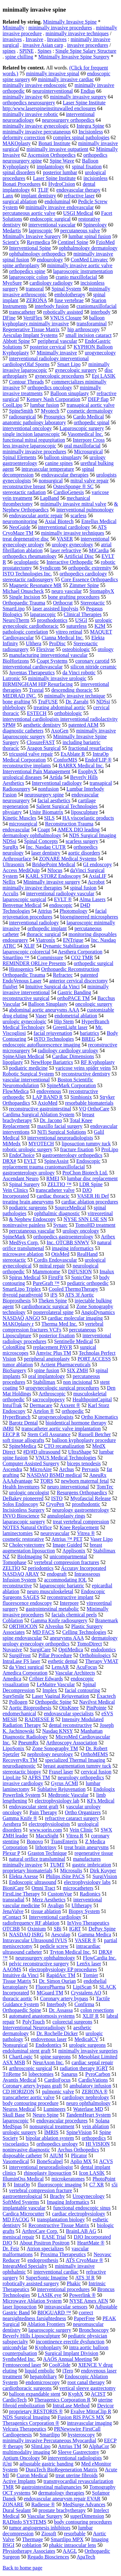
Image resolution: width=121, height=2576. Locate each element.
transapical (101, 783)
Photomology (73, 911)
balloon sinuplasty (63, 457)
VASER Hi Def (93, 1196)
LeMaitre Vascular (56, 1684)
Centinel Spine (73, 242)
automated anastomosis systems (42, 2016)
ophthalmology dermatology (88, 248)
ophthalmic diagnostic (57, 1213)
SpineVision (78, 2132)
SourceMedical (70, 1207)
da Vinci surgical (26, 1667)
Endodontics (48, 2045)
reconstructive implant (70, 1597)
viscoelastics (16, 2144)
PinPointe (96, 1707)
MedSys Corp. (24, 1242)
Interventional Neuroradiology (34, 2027)
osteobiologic (76, 649)
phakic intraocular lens (72, 2545)
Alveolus (54, 1626)
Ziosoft (48, 2533)
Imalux (106, 1271)
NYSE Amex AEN (88, 2301)
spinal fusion (83, 887)
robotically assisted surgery (31, 2283)
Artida (55, 777)
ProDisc (57, 643)
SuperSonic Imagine (47, 2277)
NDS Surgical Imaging (26, 2417)
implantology (50, 166)
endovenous (48, 1091)
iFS (53, 1295)
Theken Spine (52, 1300)
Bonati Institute (54, 143)
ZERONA (36, 300)
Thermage (32, 2539)
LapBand (49, 498)
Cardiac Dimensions (73, 1056)
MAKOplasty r (18, 1324)
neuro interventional (68, 1486)
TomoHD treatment (95, 1225)
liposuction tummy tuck (86, 1143)
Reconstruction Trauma (69, 823)
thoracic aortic (17, 1998)
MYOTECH (41, 1143)
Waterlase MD (88, 2109)
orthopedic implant (46, 928)
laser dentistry (45, 853)
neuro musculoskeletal (50, 1591)
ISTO (57, 1498)
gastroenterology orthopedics (72, 1155)
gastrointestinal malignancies (52, 2487)
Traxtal (36, 690)
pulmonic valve (58, 2091)
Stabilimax (44, 1382)
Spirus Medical (24, 1277)
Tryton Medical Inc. (70, 1952)
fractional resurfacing (90, 748)
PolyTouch (33, 2021)
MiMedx (12, 1143)
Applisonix (73, 1550)
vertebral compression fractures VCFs (53, 1326)
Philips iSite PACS (65, 1876)
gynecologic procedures (59, 376)
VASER (65, 538)
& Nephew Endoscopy (32, 1219)
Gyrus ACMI (64, 1783)
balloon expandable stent (34, 2394)
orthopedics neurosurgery (29, 102)
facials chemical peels (74, 1614)
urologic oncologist (29, 1492)
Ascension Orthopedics (51, 155)
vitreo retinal (69, 632)
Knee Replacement (79, 1527)
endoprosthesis (42, 2260)
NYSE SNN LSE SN (85, 1219)
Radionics (90, 1894)
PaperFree (84, 2318)
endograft (56, 1574)
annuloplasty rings (66, 1516)
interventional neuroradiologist (41, 2167)
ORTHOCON (23, 1626)
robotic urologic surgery (27, 1149)
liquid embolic (40, 2370)
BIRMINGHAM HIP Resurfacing (38, 684)
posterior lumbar (60, 172)
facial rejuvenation (53, 1033)
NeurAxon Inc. (48, 2062)
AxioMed (47, 1103)
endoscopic (60, 905)
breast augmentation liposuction (52, 1547)
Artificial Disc (79, 556)
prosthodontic (86, 1504)
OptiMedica (70, 1649)
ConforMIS (65, 759)
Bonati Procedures (22, 184)
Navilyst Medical (97, 1702)
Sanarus (69, 2074)
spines (9, 51)
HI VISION (98, 2144)
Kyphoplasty (48, 2347)
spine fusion (46, 1370)
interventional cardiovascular (33, 666)
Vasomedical (16, 2161)
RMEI (52, 1178)
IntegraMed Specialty (25, 2266)
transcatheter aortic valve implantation (61, 1428)
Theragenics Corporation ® (31, 2423)
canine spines (59, 463)
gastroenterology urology (29, 1172)
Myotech (50, 411)
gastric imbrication (91, 1864)
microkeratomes (68, 2179)
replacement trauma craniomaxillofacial (44, 1167)
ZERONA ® (94, 2091)
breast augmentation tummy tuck (77, 1766)
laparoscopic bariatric (62, 1585)
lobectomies (40, 2074)
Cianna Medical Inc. (63, 637)
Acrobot (96, 882)
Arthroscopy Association (71, 1742)
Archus (66, 1469)
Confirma (84, 2004)
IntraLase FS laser (21, 1661)
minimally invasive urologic (57, 678)
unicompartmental (68, 1556)
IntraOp (22, 2184)
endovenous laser (49, 2039)
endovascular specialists (69, 1713)
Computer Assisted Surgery (31, 1463)
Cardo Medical (88, 416)
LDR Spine (90, 1184)
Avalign (55, 1905)
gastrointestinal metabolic (52, 1609)
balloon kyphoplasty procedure (84, 1440)
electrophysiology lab (57, 1800)
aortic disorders (84, 853)
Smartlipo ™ (16, 957)
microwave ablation (23, 1254)
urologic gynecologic (24, 1021)
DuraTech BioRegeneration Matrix (61, 2469)
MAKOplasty (17, 143)
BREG (89, 1039)
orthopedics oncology (49, 387)
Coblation (13, 1620)
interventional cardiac (56, 2272)
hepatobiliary (43, 2376)
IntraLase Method (71, 2405)
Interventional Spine (30, 248)
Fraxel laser (61, 1771)
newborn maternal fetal (85, 1481)
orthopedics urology (57, 2144)
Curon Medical (32, 2475)
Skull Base (14, 2115)
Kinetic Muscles (19, 818)
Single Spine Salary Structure (85, 51)
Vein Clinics (15, 1190)
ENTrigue (73, 940)
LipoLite (12, 1777)
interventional (95, 538)
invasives (12, 39)
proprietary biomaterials (27, 1870)
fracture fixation (77, 1149)
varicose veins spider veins (83, 1068)
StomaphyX (101, 591)
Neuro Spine (45, 2115)
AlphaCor (99, 2446)
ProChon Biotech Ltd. (85, 1172)
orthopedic (73, 1411)
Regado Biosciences (48, 2557)
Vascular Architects (75, 1673)
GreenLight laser (70, 1027)
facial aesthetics (53, 800)
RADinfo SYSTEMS (24, 2522)
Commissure (50, 957)
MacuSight (47, 1835)
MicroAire (41, 1469)
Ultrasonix (14, 864)
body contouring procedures (83, 2522)
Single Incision (24, 597)
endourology (50, 259)
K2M (100, 626)
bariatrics (89, 1033)
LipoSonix (14, 1748)
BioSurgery (14, 1370)
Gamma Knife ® (20, 1818)
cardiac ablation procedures (89, 1201)
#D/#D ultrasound (41, 1452)
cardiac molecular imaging (75, 1318)
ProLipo (109, 1149)
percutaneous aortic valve (29, 213)
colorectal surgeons (72, 2021)
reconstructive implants (27, 765)
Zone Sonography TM (55, 1748)
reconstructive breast (24, 486)
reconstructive (17, 1585)
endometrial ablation (76, 1015)
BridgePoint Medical (54, 864)
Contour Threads (26, 381)
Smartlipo (50, 2434)
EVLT (30, 1161)
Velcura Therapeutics (24, 2429)
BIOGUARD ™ (54, 2312)
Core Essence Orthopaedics (89, 579)
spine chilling (19, 56)
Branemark (106, 1620)
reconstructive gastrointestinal (40, 1108)
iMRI (8, 1428)
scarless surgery (82, 841)
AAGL (70, 2551)
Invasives (56, 39)
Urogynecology (89, 2196)
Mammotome (46, 1271)
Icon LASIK (92, 2173)
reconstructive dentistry (86, 1074)
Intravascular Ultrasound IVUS (35, 1940)
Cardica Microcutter (23, 2213)
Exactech (106, 1696)
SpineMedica (22, 1446)
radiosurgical (22, 416)
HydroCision (61, 184)
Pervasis (90, 1469)
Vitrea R (75, 1835)
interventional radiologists (75, 2458)
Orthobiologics (95, 1655)
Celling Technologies (84, 1632)
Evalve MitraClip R (91, 2411)
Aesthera (12, 1824)
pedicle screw (54, 1946)
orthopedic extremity (90, 568)
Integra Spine (90, 126)
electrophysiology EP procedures (63, 1969)
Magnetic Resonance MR (35, 585)
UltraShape (79, 1452)
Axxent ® (70, 1405)
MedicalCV (86, 2039)
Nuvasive (12, 1649)
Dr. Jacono (51, 1120)
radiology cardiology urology (68, 1050)
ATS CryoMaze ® (84, 2260)
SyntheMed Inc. (19, 2359)
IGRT (75, 1928)
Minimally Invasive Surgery (32, 236)
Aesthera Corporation (80, 951)
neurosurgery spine (44, 794)
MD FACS (43, 1632)
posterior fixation (57, 1335)
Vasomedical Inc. (85, 434)
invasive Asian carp (43, 45)
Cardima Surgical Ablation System (38, 1114)
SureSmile (13, 1696)
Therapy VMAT (101, 1661)
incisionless (96, 178)
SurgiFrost (20, 1655)
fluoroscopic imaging (59, 2184)
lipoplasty (13, 1062)
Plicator (79, 2155)
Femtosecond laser (22, 2365)
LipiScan (82, 1987)
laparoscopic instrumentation (83, 271)
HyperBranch (16, 1417)
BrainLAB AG (81, 2231)
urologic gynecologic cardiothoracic (57, 623)
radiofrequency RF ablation (31, 1923)
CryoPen (55, 1504)
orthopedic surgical (93, 963)
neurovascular (54, 1533)
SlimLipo (40, 2446)
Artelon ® (43, 1411)
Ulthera (33, 643)
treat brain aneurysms (86, 1847)
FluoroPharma (50, 1987)
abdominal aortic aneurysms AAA (44, 1010)
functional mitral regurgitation (34, 440)
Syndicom (50, 568)
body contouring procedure (30, 2103)
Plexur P (11, 1853)
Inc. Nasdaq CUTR (46, 847)
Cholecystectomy (27, 1545)
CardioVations (93, 2080)
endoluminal (57, 201)
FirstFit (55, 1277)
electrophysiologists (49, 1824)
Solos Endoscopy (20, 1504)
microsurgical (23, 823)
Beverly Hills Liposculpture (31, 2336)
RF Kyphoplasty (98, 1062)
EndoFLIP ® (98, 759)
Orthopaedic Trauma (24, 602)
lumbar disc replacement (92, 1178)
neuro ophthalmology (88, 2103)
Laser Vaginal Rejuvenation (60, 1696)
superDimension (87, 2516)
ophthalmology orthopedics (37, 254)
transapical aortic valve (91, 405)
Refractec (63, 975)
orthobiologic (68, 713)
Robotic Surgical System (28, 1074)
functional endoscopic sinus (82, 2208)
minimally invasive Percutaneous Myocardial (49, 2440)
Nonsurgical (15, 2045)
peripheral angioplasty (47, 1359)
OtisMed (60, 1254)
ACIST (98, 2394)
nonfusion (48, 789)
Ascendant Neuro (21, 1178)
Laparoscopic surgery (81, 428)
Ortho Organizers (83, 1812)
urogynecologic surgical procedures (62, 1388)
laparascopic (43, 614)
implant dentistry (38, 195)
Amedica (12, 1678)
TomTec (104, 1486)
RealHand (87, 1254)
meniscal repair (18, 2237)
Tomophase (14, 1562)
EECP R (11, 1434)
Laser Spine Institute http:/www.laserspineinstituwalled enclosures (54, 105)
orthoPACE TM (73, 998)
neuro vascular (67, 591)
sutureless (76, 626)
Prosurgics (54, 416)
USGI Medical (78, 213)
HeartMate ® (91, 2242)
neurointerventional (52, 91)
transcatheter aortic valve (29, 2097)
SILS (49, 818)
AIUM (56, 2155)
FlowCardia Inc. (99, 1958)
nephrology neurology (50, 1754)
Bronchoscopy (94, 2330)
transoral (35, 288)
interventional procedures (63, 2289)
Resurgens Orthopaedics (82, 1492)
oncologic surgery (93, 1004)
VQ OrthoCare (94, 1108)
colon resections (97, 2010)
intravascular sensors (65, 2306)
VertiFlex (33, 318)
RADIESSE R (39, 1719)
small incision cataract (89, 335)
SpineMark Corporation (71, 1085)
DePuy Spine (102, 1928)
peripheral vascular (57, 341)
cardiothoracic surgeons (27, 2388)
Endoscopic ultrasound (32, 1882)
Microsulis (71, 1870)
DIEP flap (98, 399)
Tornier (90, 1975)
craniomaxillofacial (96, 306)
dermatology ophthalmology (32, 835)
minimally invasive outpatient (57, 149)
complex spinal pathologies (81, 137)
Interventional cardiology (55, 1917)
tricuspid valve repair (31, 754)
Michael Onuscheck (23, 591)
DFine (9, 318)
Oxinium (36, 1928)
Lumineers (55, 2109)
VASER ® (85, 1940)
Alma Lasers (92, 899)
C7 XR (96, 2184)
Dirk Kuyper (103, 1870)
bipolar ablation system (50, 2138)
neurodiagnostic (19, 1766)
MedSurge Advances (84, 2504)
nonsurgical (51, 480)
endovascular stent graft (33, 1806)
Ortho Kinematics (99, 1417)
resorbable (75, 2533)
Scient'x (11, 242)
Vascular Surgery (44, 2516)
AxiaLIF (97, 876)
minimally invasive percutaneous (37, 131)
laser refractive (65, 550)
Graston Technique (47, 1853)
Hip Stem (64, 1021)
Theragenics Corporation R (62, 2400)
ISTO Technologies (54, 1039)
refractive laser (79, 195)
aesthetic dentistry (42, 725)
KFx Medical (101, 1800)
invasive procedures (87, 45)
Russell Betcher (94, 1434)
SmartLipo (14, 608)
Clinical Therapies (82, 614)
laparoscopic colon (28, 277)
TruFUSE (48, 701)
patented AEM (83, 725)
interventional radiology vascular (60, 893)
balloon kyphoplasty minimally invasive (54, 320)
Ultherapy (81, 1905)
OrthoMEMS (94, 1754)
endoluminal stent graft (26, 2051)
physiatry (12, 812)
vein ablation (95, 2126)
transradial (14, 1899)
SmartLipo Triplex (22, 1289)
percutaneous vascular (32, 1231)
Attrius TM (69, 2446)
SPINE (26, 51)
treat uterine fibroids (76, 2475)
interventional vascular (52, 224)
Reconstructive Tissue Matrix (58, 2225)
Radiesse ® (43, 2504)
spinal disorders (19, 172)
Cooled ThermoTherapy (73, 1289)
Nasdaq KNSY (57, 1731)
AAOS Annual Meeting (67, 2359)
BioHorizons (16, 661)
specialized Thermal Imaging (75, 1760)
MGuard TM (50, 1992)
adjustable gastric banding (46, 2463)
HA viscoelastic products (88, 818)
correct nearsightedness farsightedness (48, 2315)
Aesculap (60, 1934)
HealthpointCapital (92, 1399)
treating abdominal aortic (60, 707)
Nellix (9, 882)
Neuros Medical (19, 2109)
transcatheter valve (55, 1190)
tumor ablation (18, 1364)
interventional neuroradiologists (60, 1138)
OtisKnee (68, 1707)
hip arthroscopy (83, 329)
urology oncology (81, 1231)
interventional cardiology (64, 527)
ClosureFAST (40, 742)
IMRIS (51, 2132)
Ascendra (12, 1469)
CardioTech (14, 2400)
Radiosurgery (16, 789)
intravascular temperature (48, 469)
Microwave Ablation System (32, 2301)
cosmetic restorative (23, 1539)
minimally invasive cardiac (66, 79)
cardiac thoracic (53, 1196)
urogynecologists (55, 1417)
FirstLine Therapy (21, 1894)
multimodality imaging (26, 2452)
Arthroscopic (52, 1393)
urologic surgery (19, 2132)
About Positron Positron (44, 2242)
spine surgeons (55, 2056)
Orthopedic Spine (53, 1702)
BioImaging (29, 1556)
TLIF (43, 190)
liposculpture (84, 812)
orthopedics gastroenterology (63, 1236)
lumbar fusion (44, 405)
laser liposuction (19, 2306)
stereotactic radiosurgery (28, 579)
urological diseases (22, 777)
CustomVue (60, 1894)
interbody (100, 312)
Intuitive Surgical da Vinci (52, 986)
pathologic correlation (25, 632)
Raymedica (38, 242)
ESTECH (36, 713)
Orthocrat (63, 602)
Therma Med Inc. (59, 1324)
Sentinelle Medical (73, 1341)
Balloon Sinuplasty (47, 1004)
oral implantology (46, 1376)
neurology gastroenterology (80, 1510)
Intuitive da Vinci (21, 1975)
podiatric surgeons (28, 1207)
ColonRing (14, 1347)
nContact (12, 1917)
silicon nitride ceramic (93, 666)
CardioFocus (57, 2080)
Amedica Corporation (25, 1673)
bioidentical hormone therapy (75, 1422)
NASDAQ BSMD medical (54, 1475)
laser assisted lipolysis (55, 608)
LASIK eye (49, 2295)
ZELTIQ (11, 1568)
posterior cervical (48, 347)
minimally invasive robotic (30, 114)
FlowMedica (16, 1091)
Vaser (41, 1015)
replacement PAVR (52, 1347)
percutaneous (82, 1329)
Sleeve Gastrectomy (78, 2452)
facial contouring (82, 1690)
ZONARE (13, 2504)
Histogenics (21, 969)
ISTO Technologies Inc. (27, 573)
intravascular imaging (89, 2423)
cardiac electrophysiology (78, 2213)
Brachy (57, 2196)
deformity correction (24, 137)
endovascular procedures (62, 2120)
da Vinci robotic (79, 672)
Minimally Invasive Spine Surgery (74, 56)
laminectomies (18, 1533)
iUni (7, 2463)
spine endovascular (22, 1638)
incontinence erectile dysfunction (70, 2341)
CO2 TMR (82, 957)
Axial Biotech (59, 521)
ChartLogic (21, 2056)
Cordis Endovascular (55, 1260)
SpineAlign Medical (23, 1056)
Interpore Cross (89, 440)
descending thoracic (72, 690)
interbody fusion (52, 306)
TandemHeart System (88, 2115)
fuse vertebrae (69, 300)
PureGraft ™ (46, 1283)
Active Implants (19, 2481)
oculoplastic (26, 562)
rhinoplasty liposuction (47, 2173)
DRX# (9, 1161)
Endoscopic (88, 1161)
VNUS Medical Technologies (65, 1457)
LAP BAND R (47, 1097)
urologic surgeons (87, 2045)
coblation (31, 2545)
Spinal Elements (19, 457)
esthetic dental (62, 1661)
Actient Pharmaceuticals (65, 1364)
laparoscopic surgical (24, 899)
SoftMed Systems (21, 2202)
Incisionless (91, 131)
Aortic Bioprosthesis (30, 1707)
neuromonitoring (20, 521)
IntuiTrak (12, 1405)
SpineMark (14, 1236)
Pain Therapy (43, 1812)
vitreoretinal (100, 1213)
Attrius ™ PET (67, 1539)
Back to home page (22, 2568)
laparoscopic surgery (49, 2330)
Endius (88, 91)
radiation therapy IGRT (84, 2068)
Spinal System (66, 288)
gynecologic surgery (76, 370)
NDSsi (103, 701)
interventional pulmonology (85, 509)
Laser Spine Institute (54, 178)
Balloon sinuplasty (69, 393)
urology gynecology (72, 544)
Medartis (12, 230)
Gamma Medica (94, 1934)
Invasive (34, 39)
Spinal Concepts (41, 841)
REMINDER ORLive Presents (34, 963)
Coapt (43, 829)
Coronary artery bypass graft (32, 2085)
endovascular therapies (64, 475)
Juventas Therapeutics (32, 672)
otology (106, 649)
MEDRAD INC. (19, 696)
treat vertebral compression (81, 1521)
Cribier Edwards (46, 1678)
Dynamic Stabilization (66, 946)
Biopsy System (84, 1911)
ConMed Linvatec (89, 259)
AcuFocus (86, 1667)
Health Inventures (21, 1486)
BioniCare (13, 1888)
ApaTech (85, 2557)
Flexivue (45, 649)
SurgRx (10, 847)
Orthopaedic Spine (22, 2010)
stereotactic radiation (24, 492)
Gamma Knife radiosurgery (59, 1620)
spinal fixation (87, 166)
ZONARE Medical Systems (68, 858)
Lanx (8, 195)
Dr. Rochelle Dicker (57, 2033)
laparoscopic (16, 2120)
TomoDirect (89, 1643)
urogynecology (100, 352)
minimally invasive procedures (60, 27)
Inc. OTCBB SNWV (67, 1242)
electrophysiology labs (87, 1882)
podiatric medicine (28, 1068)
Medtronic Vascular (68, 1795)
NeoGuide (19, 527)
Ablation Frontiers (46, 2324)
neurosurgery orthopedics (68, 120)
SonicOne (81, 1277)
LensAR (60, 1667)
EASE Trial (54, 2237)
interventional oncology (27, 428)
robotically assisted (63, 312)
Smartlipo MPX (67, 2539)
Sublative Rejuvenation (61, 1789)
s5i (115, 2184)
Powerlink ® (82, 2295)
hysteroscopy (81, 2434)
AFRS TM (39, 1777)
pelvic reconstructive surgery (39, 1963)
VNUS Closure (65, 318)
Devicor (105, 2405)
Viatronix (45, 940)
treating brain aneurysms (28, 1201)
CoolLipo (12, 405)
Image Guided (67, 1545)
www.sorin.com (45, 1830)
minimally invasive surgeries (88, 2051)
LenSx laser (88, 1963)
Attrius (44, 911)
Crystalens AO (86, 1992)
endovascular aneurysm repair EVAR (62, 2498)
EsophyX (87, 771)
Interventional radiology (57, 783)
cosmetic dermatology (90, 411)
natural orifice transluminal (37, 1859)
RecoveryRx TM (20, 1760)
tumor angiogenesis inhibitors (39, 2527)
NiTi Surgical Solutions (61, 1132)
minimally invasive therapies (32, 887)
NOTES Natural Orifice (27, 1527)
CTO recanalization (64, 1446)
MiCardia (98, 550)
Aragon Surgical (44, 748)
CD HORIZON (18, 2091)
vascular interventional (26, 1079)
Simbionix (81, 1097)
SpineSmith (21, 411)
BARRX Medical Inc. (81, 765)
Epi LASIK (104, 376)
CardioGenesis (69, 492)
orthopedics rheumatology (30, 556)
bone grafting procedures (73, 597)
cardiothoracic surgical (45, 1306)
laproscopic (41, 230)
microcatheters (78, 1888)
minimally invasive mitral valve (73, 504)
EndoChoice (22, 1155)
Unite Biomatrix (46, 812)
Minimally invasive (57, 352)
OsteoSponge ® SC (73, 486)
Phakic (74, 2283)
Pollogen (18, 1702)
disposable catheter (22, 2155)
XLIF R (91, 2016)
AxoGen (59, 730)
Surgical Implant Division (71, 2353)
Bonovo (35, 1841)
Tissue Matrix (17, 1981)
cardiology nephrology (85, 2097)
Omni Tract (43, 1888)
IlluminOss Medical (23, 2179)
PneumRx (28, 1742)
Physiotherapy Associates (29, 2551)
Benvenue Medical (22, 905)
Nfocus (54, 870)
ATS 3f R (85, 2277)
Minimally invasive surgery (51, 882)
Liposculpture (17, 1335)
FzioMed (105, 242)
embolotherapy (69, 294)
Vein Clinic (81, 1830)
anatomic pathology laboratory (34, 422)
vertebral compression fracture (40, 2190)
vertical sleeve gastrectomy (87, 2388)
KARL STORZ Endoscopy (53, 876)
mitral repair (52, 1265)
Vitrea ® (86, 1533)
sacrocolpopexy (48, 1399)
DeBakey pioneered (23, 1498)
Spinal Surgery (24, 1184)
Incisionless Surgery (24, 1510)
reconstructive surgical (26, 998)
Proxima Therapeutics (63, 2254)
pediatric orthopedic (87, 1283)
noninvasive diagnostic (26, 2149)
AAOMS (12, 1969)
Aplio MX (81, 2161)
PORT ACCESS (94, 1359)
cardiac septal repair (92, 2062)
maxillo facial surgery (60, 1126)
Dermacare (41, 1405)
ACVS (106, 2161)
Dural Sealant (17, 2510)
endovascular (16, 829)
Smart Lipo (68, 364)
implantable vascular (24, 2208)
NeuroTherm (16, 620)
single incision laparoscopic (31, 434)
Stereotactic (92, 602)
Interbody (56, 2004)
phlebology (14, 707)
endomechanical (19, 1713)
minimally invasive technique (74, 696)
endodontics (103, 1649)
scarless (78, 515)
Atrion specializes (45, 2248)
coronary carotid (92, 661)
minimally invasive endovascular (59, 207)
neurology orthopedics (81, 1777)
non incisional (77, 1382)
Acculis (10, 893)
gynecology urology (23, 544)
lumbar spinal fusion (89, 236)
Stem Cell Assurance (48, 1434)
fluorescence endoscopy (27, 1603)
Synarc (60, 1225)
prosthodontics (52, 620)
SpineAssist (56, 1161)
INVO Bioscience (21, 1516)
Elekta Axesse (23, 1876)
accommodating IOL (65, 1579)
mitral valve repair (89, 480)
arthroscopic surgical (30, 2068)
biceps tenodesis (84, 1463)
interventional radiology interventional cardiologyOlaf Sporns (46, 361)
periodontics (41, 1568)
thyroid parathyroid (23, 1295)
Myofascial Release (90, 1498)
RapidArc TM (61, 1975)
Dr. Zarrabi (77, 701)
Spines (44, 51)
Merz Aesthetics (49, 1899)
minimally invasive (22, 97)
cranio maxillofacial (76, 277)
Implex (50, 1690)
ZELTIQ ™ (59, 1184)
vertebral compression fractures (66, 1562)
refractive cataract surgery (72, 1818)
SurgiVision (105, 1876)
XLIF (29, 946)
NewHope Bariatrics (52, 1062)
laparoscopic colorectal (26, 951)
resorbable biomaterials (89, 1103)
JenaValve (13, 1911)
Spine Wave (62, 160)
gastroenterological (22, 2196)
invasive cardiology (23, 1783)
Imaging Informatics (68, 2202)
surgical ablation (20, 201)
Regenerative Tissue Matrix (31, 329)
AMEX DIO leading (78, 829)
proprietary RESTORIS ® (36, 2411)
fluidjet (10, 986)
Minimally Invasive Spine (69, 22)
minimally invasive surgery (78, 97)
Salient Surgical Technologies (66, 806)
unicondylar (15, 2347)
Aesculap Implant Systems (30, 335)
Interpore (69, 1603)
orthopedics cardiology (83, 573)
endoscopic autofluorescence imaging (41, 1044)
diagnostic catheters (23, 730)
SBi (57, 1928)
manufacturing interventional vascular (48, 655)
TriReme (12, 2074)
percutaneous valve (80, 230)
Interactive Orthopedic (69, 562)
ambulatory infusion (90, 2085)
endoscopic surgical (50, 219)
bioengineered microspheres (89, 917)
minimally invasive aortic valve (79, 265)
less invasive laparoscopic (29, 445)
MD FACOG (16, 2219)
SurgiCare (40, 1649)
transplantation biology (61, 2219)
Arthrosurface (17, 858)
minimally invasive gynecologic (36, 126)
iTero (67, 2370)
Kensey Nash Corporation (53, 399)
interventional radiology (34, 922)
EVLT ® (63, 899)
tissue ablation (46, 1911)
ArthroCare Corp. (40, 2231)
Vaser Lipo (101, 1539)
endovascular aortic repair (36, 515)
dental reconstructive (70, 1725)
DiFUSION (80, 1271)
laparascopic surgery (24, 1521)
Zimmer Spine (84, 585)
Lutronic (11, 678)
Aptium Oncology (21, 2458)
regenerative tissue (94, 1853)
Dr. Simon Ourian (57, 1981)
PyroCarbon (97, 2074)
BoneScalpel (50, 2161)
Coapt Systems (52, 661)
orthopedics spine (27, 271)
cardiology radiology (51, 283)
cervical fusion (96, 1771)
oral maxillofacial (82, 445)
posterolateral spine (53, 1312)
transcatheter (22, 312)
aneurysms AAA (67, 1638)
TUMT (57, 1864)
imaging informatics (72, 1248)
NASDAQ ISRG (26, 1934)
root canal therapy (86, 2382)
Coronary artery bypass (64, 1998)
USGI (81, 620)
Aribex (108, 1236)
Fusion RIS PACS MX (80, 2417)
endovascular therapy (78, 190)
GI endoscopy (97, 864)
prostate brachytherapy (62, 2510)
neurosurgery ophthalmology (45, 1958)
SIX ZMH (77, 1370)
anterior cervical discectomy (78, 980)
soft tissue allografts (23, 1440)
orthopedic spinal (91, 422)
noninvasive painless (24, 1225)
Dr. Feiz (11, 2248)
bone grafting (16, 701)
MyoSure (12, 283)
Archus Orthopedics (78, 2149)
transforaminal (91, 323)
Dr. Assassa (61, 2010)
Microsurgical (88, 451)
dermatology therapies (61, 2493)
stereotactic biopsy (22, 1771)
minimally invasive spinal (52, 73)
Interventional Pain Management (36, 771)
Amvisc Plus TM (53, 1353)
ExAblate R (73, 754)
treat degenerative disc (26, 538)
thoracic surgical (44, 934)
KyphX (75, 2394)
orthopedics (94, 2138)
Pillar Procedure (55, 1655)
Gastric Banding (74, 992)
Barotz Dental (23, 1422)
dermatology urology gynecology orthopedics (60, 1640)
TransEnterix (64, 1841)
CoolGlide (60, 2365)
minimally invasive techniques (77, 33)
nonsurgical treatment (52, 2126)
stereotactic (14, 1260)
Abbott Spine (16, 341)
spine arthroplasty (21, 265)
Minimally (14, 27)
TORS (46, 1481)
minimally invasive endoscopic (35, 85)
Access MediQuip (21, 870)
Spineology (95, 224)
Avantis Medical (19, 2080)
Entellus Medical (98, 521)
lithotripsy (45, 1847)
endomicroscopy (42, 2382)
